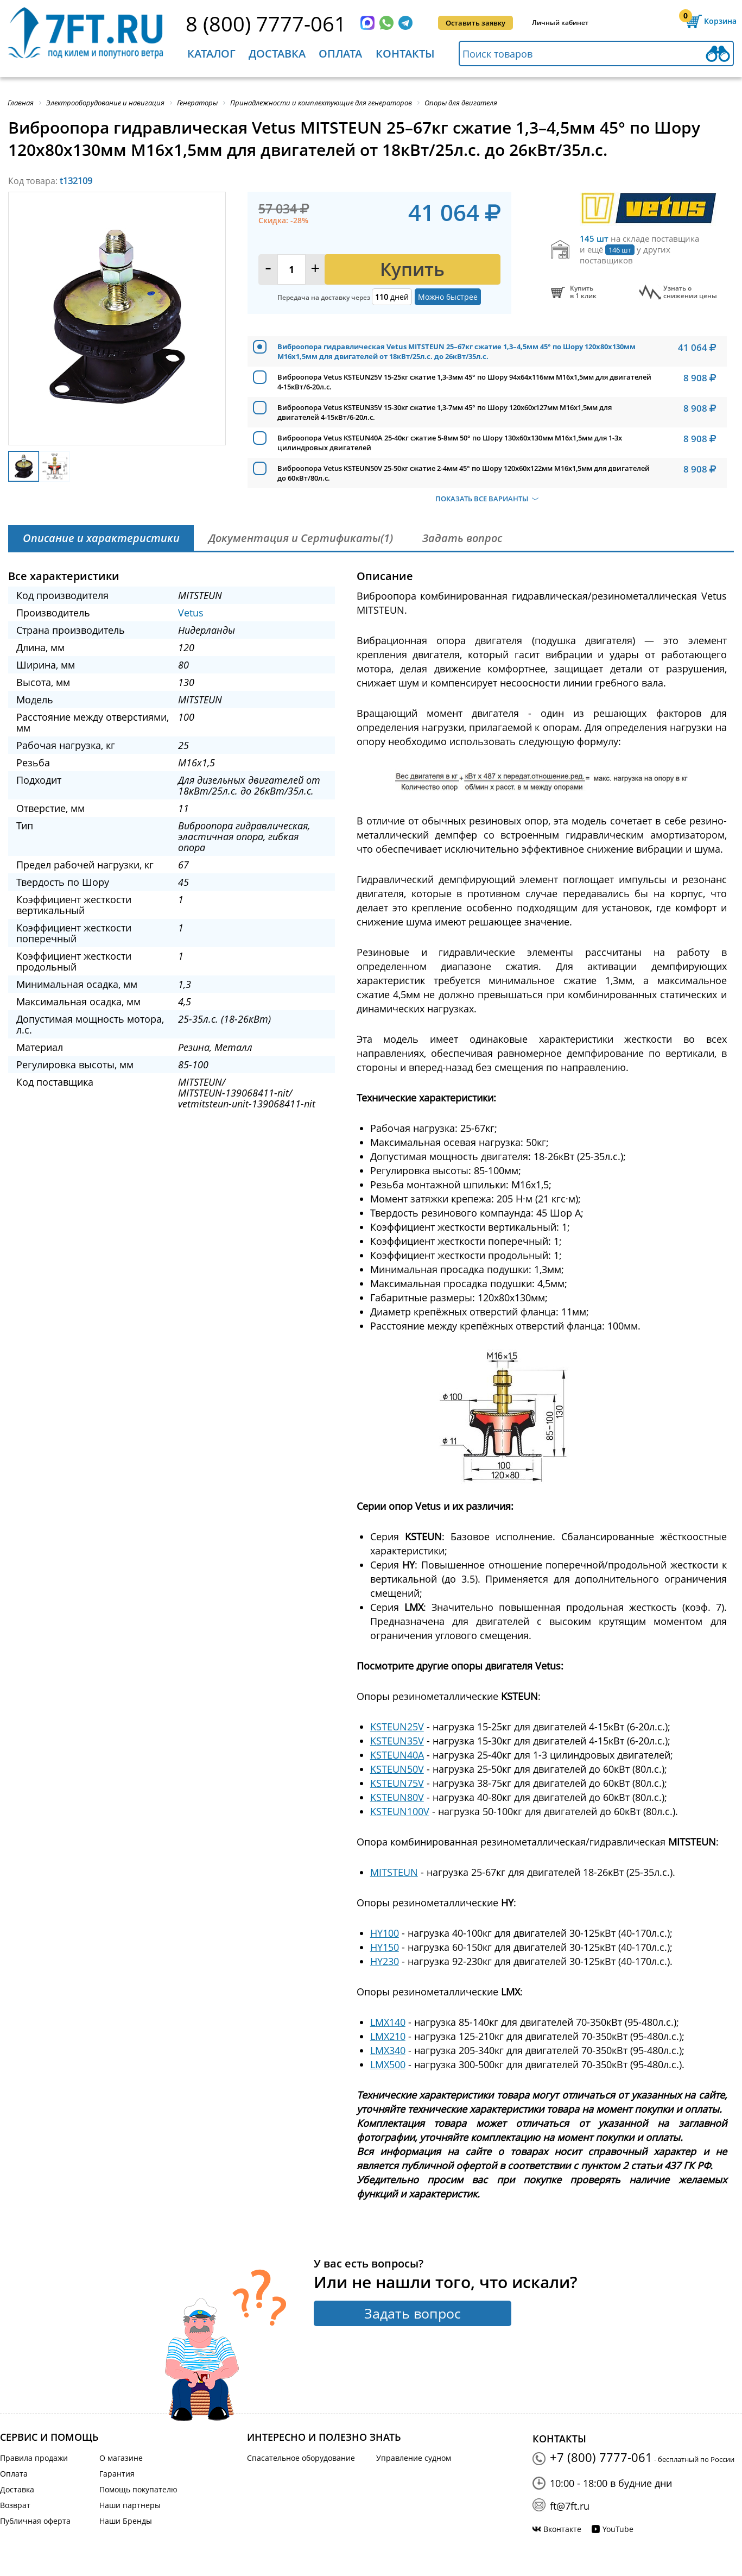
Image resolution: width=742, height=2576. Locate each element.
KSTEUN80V (397, 1797)
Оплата (340, 53)
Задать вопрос (412, 2313)
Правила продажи (34, 2458)
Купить (412, 269)
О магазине (121, 2458)
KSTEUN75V (397, 1783)
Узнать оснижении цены (690, 292)
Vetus (191, 612)
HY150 (384, 1947)
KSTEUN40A (397, 1754)
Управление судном (413, 2458)
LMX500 (387, 2064)
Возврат (15, 2505)
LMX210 (387, 2036)
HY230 (384, 1961)
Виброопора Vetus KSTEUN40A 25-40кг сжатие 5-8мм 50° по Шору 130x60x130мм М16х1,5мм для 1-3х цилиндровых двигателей (449, 442)
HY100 (384, 1932)
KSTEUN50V (397, 1768)
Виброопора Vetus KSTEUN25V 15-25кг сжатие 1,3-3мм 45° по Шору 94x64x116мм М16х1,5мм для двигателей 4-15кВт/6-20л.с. (464, 382)
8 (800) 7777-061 (266, 23)
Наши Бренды (125, 2521)
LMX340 (387, 2050)
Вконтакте (562, 2529)
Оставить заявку (475, 23)
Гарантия (117, 2473)
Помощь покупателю (138, 2489)
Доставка (277, 53)
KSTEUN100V (399, 1811)
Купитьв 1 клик (583, 292)
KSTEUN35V (397, 1740)
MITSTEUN (394, 1872)
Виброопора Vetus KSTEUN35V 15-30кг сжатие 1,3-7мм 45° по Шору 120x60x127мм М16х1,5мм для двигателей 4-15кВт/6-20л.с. (444, 412)
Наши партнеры (130, 2505)
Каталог (211, 53)
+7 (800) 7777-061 (601, 2457)
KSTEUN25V (397, 1726)
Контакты (405, 53)
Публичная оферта (35, 2521)
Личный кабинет (560, 22)
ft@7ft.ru (569, 2506)
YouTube (618, 2529)
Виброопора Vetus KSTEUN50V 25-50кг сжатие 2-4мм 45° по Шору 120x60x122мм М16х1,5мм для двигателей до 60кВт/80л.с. (463, 473)
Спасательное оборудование (301, 2458)
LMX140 (387, 2022)
